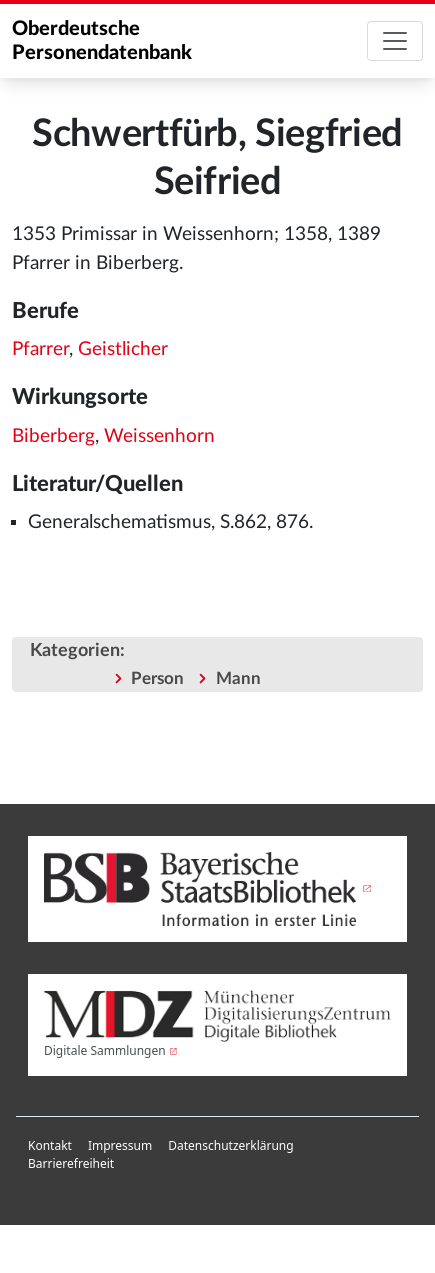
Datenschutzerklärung (230, 1145)
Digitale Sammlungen (105, 1050)
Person (157, 678)
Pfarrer (40, 349)
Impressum (120, 1145)
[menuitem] (50, 1146)
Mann (238, 678)
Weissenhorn (159, 436)
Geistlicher (123, 349)
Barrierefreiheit (71, 1163)
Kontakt (50, 1145)
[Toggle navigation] (395, 41)
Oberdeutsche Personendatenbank (102, 41)
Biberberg (53, 436)
